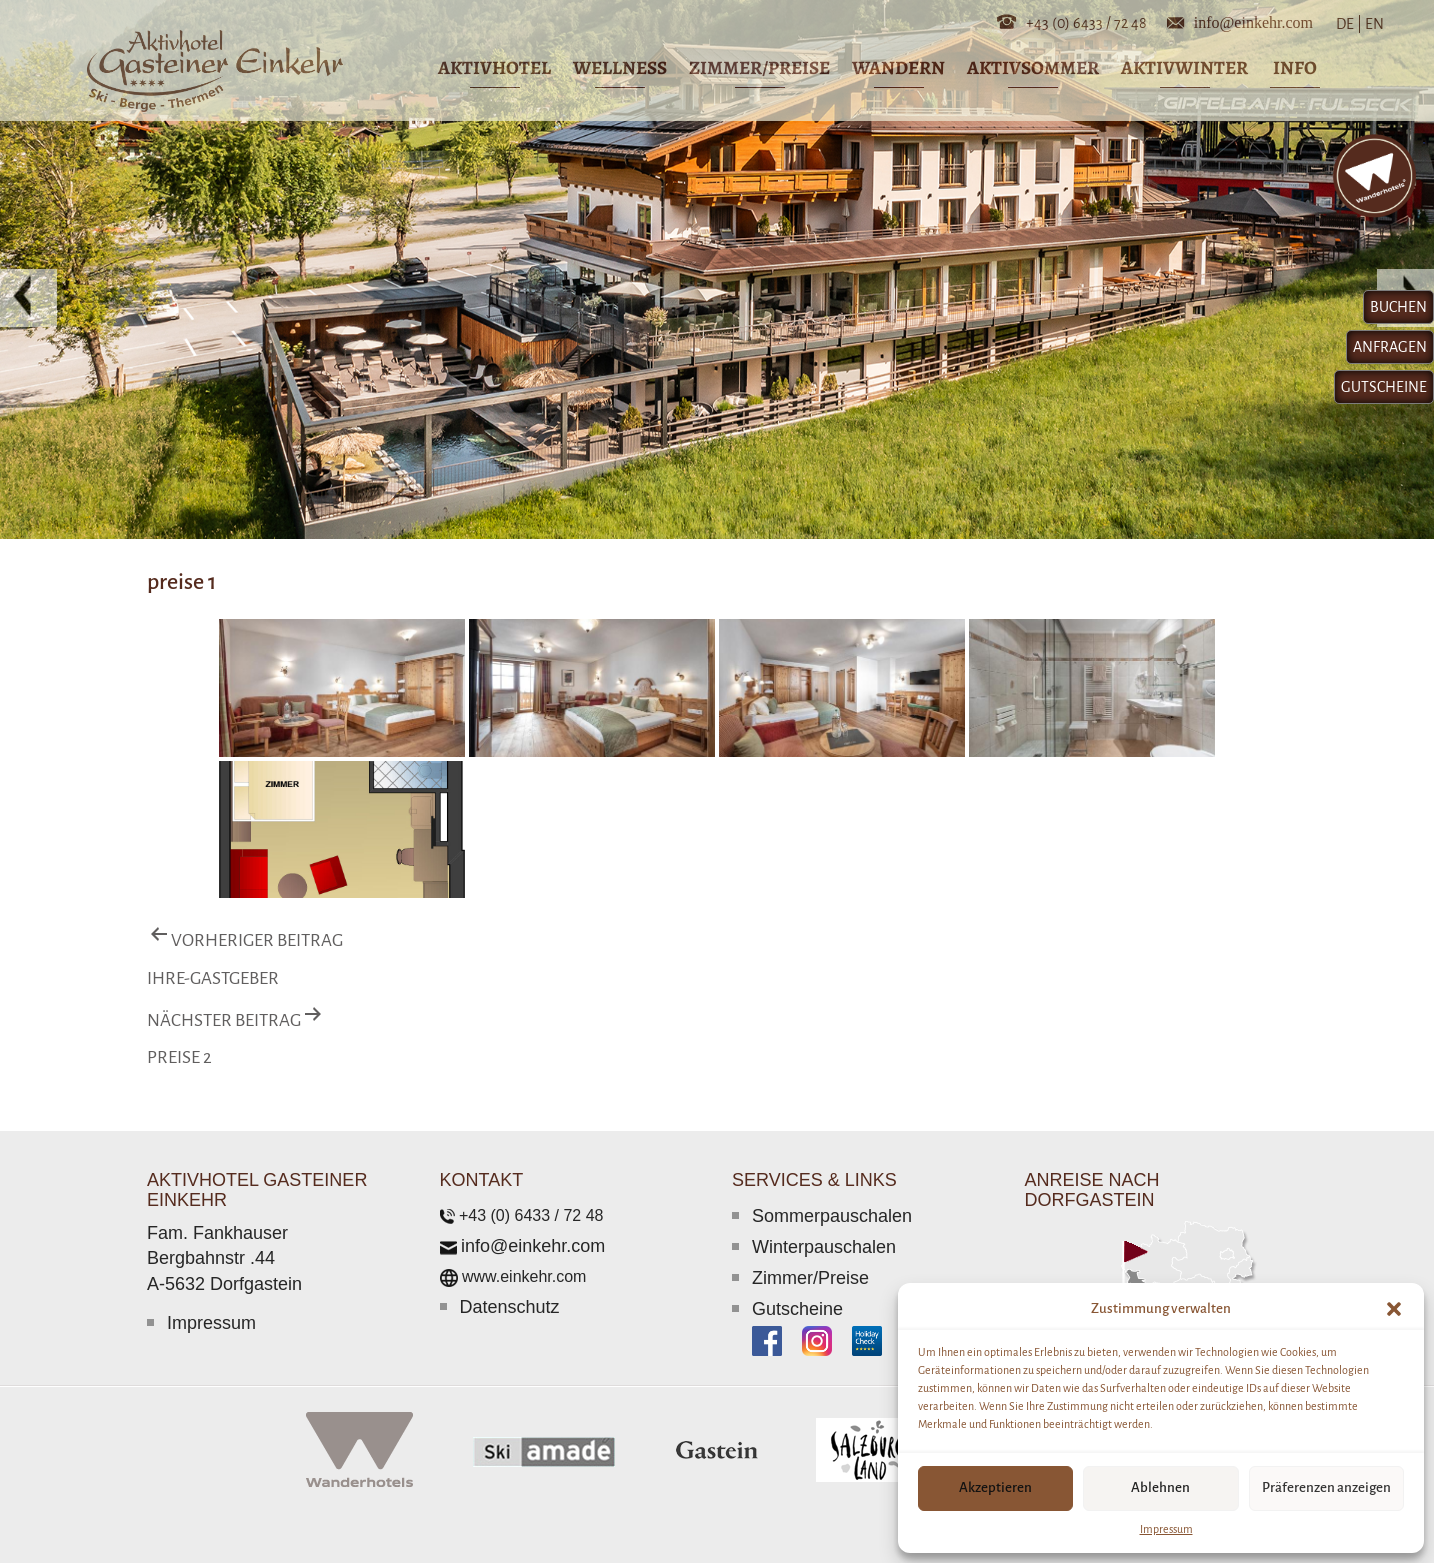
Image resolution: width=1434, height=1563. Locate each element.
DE (1349, 24)
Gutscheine (797, 1309)
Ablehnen (1160, 1487)
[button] (1394, 1309)
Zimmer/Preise (810, 1278)
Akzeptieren (995, 1487)
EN (1373, 24)
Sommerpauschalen (832, 1216)
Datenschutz (510, 1307)
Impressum (1166, 1529)
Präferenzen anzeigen (1326, 1487)
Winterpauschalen (824, 1247)
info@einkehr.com (1253, 21)
